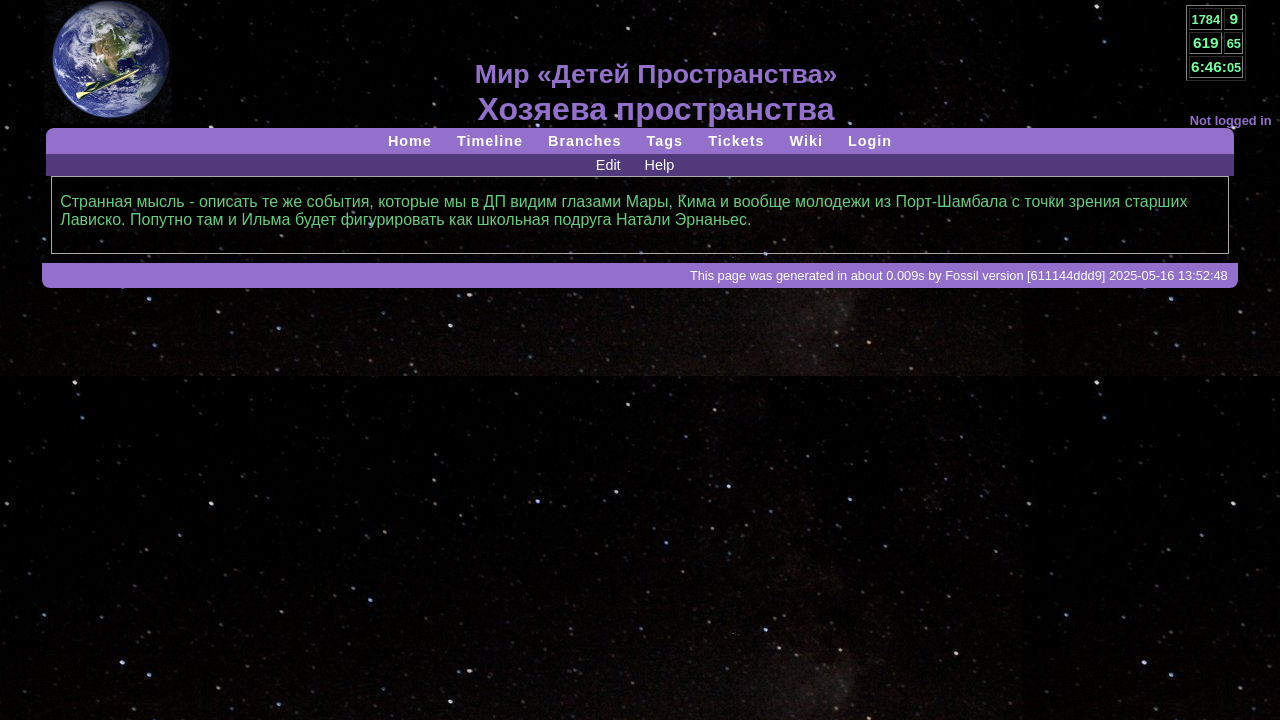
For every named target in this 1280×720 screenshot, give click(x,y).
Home (410, 141)
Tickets (736, 141)
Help (660, 165)
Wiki (805, 141)
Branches (585, 141)
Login (870, 141)
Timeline (490, 141)
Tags (665, 141)
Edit (608, 165)
